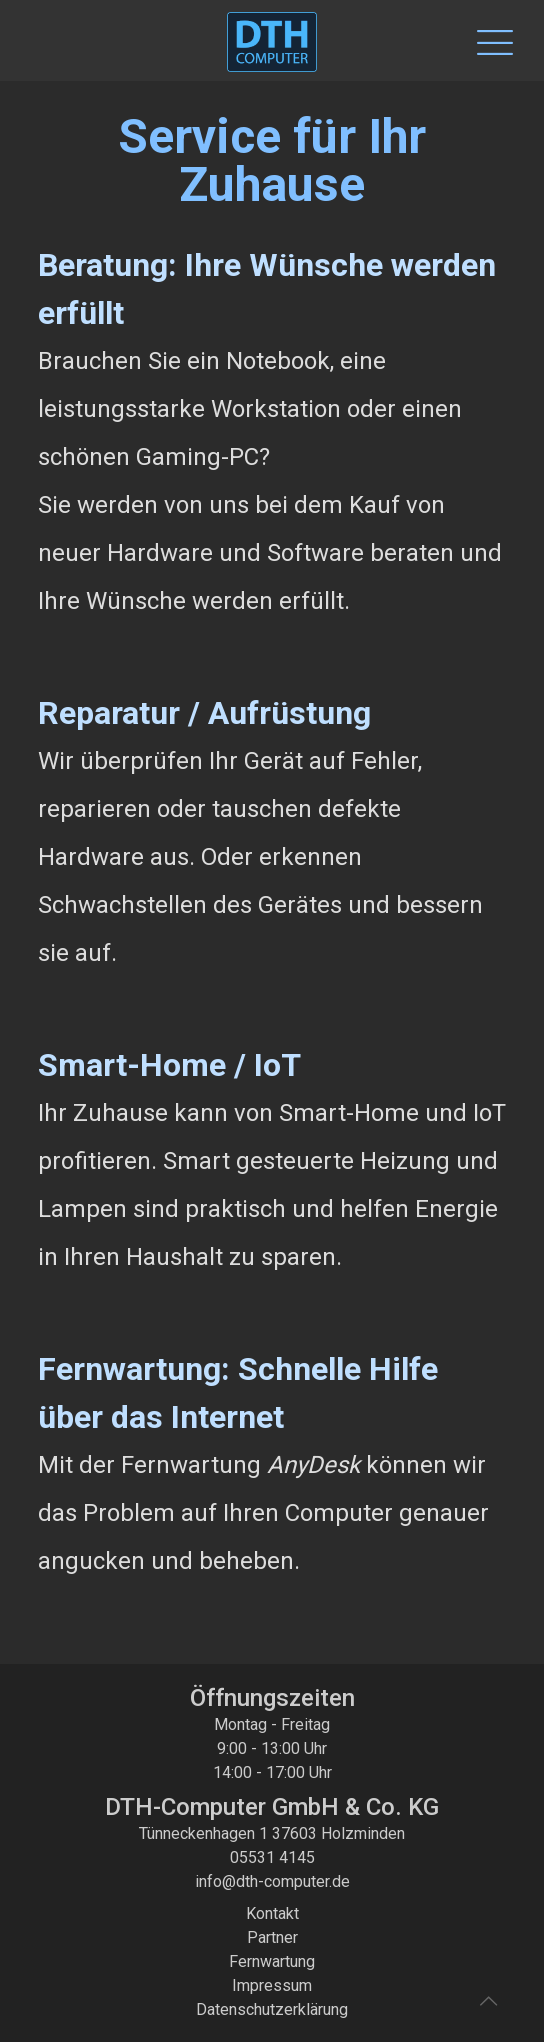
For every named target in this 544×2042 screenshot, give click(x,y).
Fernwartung (272, 1961)
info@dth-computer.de (272, 1881)
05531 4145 (272, 1857)
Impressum (272, 1985)
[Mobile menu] (487, 40)
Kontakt (272, 1913)
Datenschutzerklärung (272, 2009)
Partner (272, 1937)
